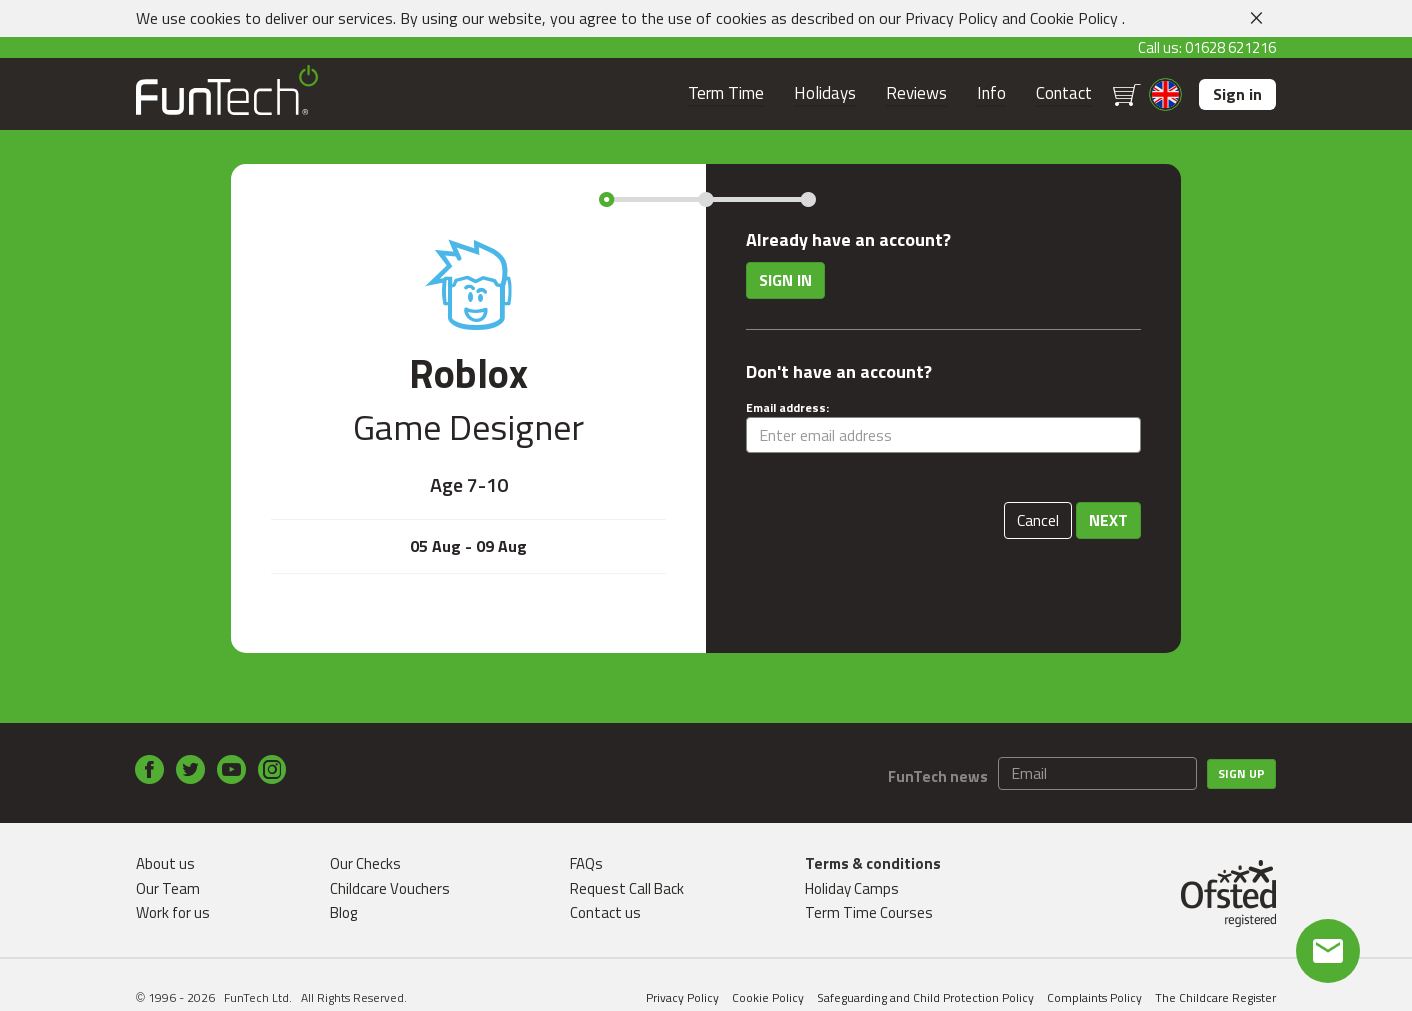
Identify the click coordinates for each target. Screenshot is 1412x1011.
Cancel (1038, 520)
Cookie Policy (1074, 18)
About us (165, 863)
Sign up (1241, 773)
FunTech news (938, 776)
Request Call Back (627, 888)
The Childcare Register (1215, 997)
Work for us (173, 912)
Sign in (1237, 94)
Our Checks (365, 863)
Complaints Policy (1094, 997)
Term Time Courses (869, 912)
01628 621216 (1230, 47)
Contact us (605, 912)
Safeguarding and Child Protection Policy (925, 997)
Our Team (168, 888)
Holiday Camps (852, 888)
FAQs (586, 863)
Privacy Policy (951, 18)
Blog (343, 912)
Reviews (916, 93)
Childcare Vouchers (390, 888)
